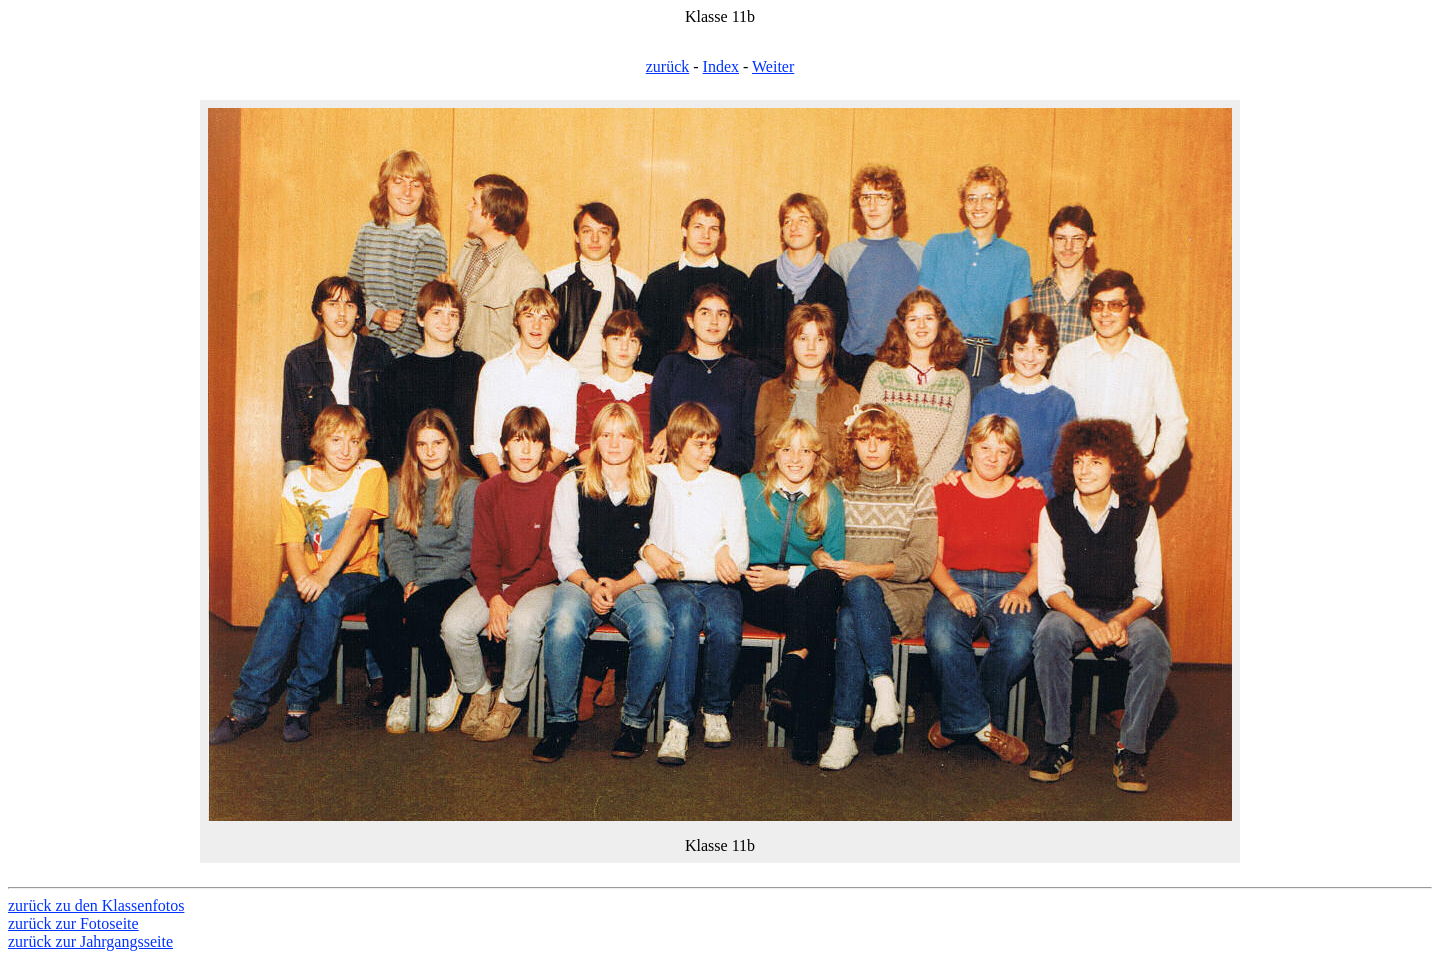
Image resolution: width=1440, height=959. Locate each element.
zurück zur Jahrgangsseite (90, 941)
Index (721, 66)
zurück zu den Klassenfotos (96, 905)
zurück (668, 66)
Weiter (773, 66)
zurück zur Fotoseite (73, 923)
